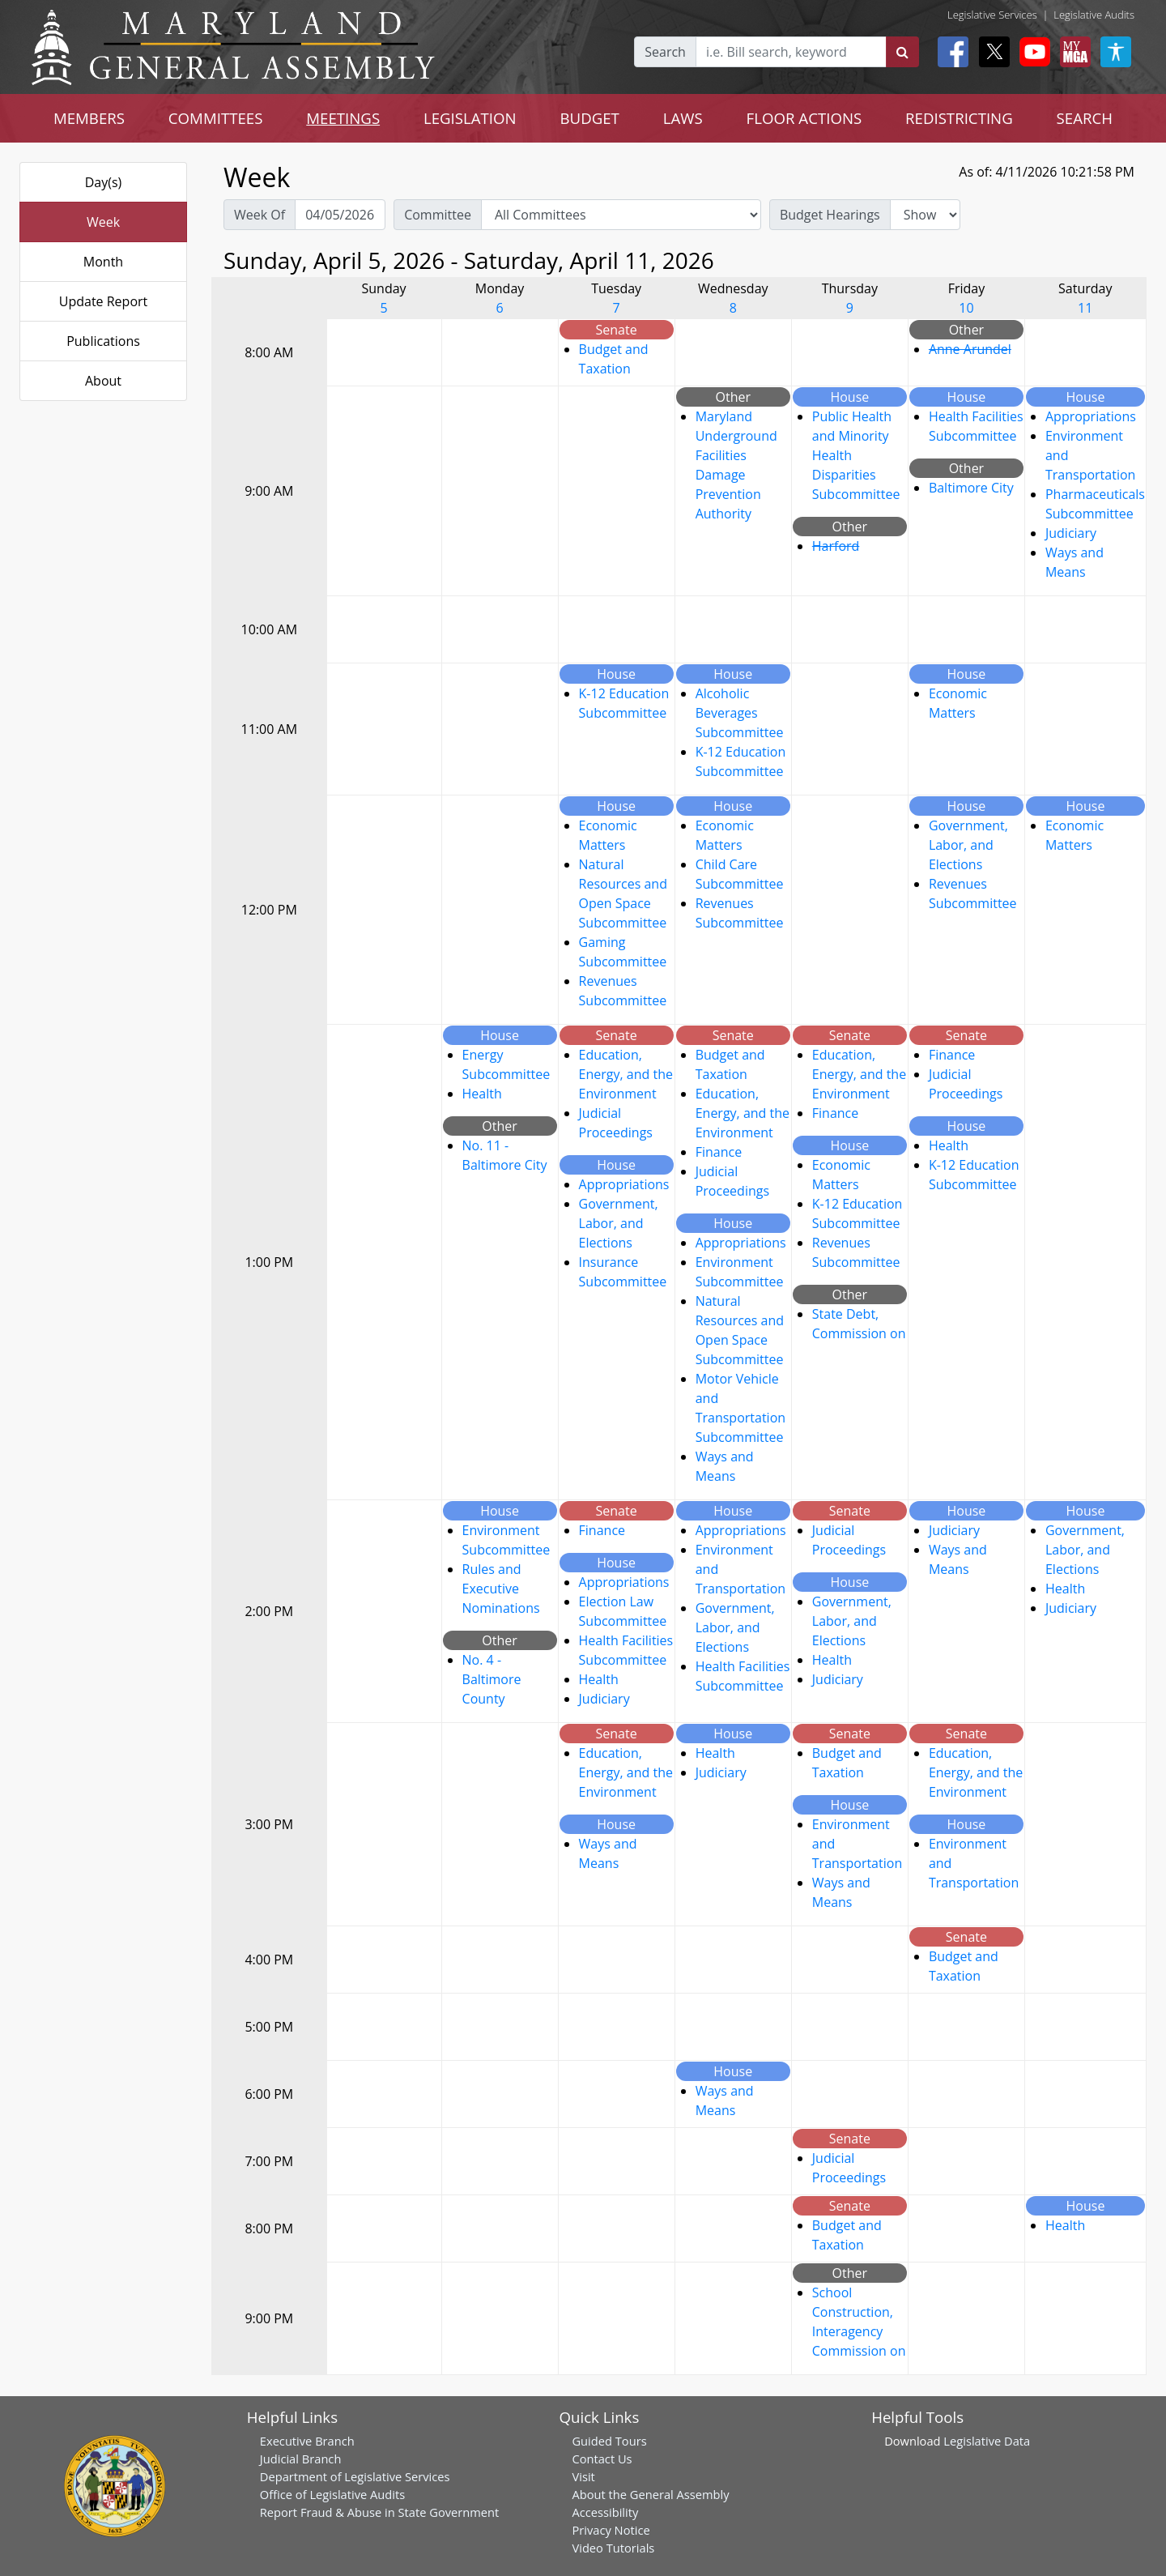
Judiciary (1070, 533)
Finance (719, 1152)
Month (103, 262)
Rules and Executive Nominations (501, 1588)
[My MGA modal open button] (1072, 51)
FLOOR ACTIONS (804, 118)
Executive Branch (307, 2441)
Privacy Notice (610, 2530)
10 (966, 308)
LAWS (683, 118)
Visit (583, 2476)
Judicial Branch (301, 2458)
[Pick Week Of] (340, 214)
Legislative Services (992, 14)
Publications (103, 341)
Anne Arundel (970, 349)
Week (103, 222)
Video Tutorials (613, 2548)
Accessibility (605, 2512)
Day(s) (103, 182)
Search (665, 52)
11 (1085, 308)
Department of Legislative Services (355, 2476)
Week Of (259, 215)
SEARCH (1085, 118)
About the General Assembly (650, 2494)
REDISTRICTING (959, 118)
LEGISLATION (470, 118)
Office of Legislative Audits (332, 2494)
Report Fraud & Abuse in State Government (379, 2512)
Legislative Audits (1093, 14)
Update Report (103, 301)
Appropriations (1090, 416)
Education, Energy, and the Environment (626, 1074)
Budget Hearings (830, 215)
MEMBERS (89, 118)
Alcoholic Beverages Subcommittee (740, 713)
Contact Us (602, 2458)
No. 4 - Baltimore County (491, 1679)
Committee (437, 215)
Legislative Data (986, 2441)
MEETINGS (343, 118)
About (103, 381)
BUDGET (589, 118)
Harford (836, 546)
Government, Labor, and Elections (968, 845)
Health (482, 1093)
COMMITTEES (215, 118)
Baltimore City (971, 488)
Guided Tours (609, 2441)
